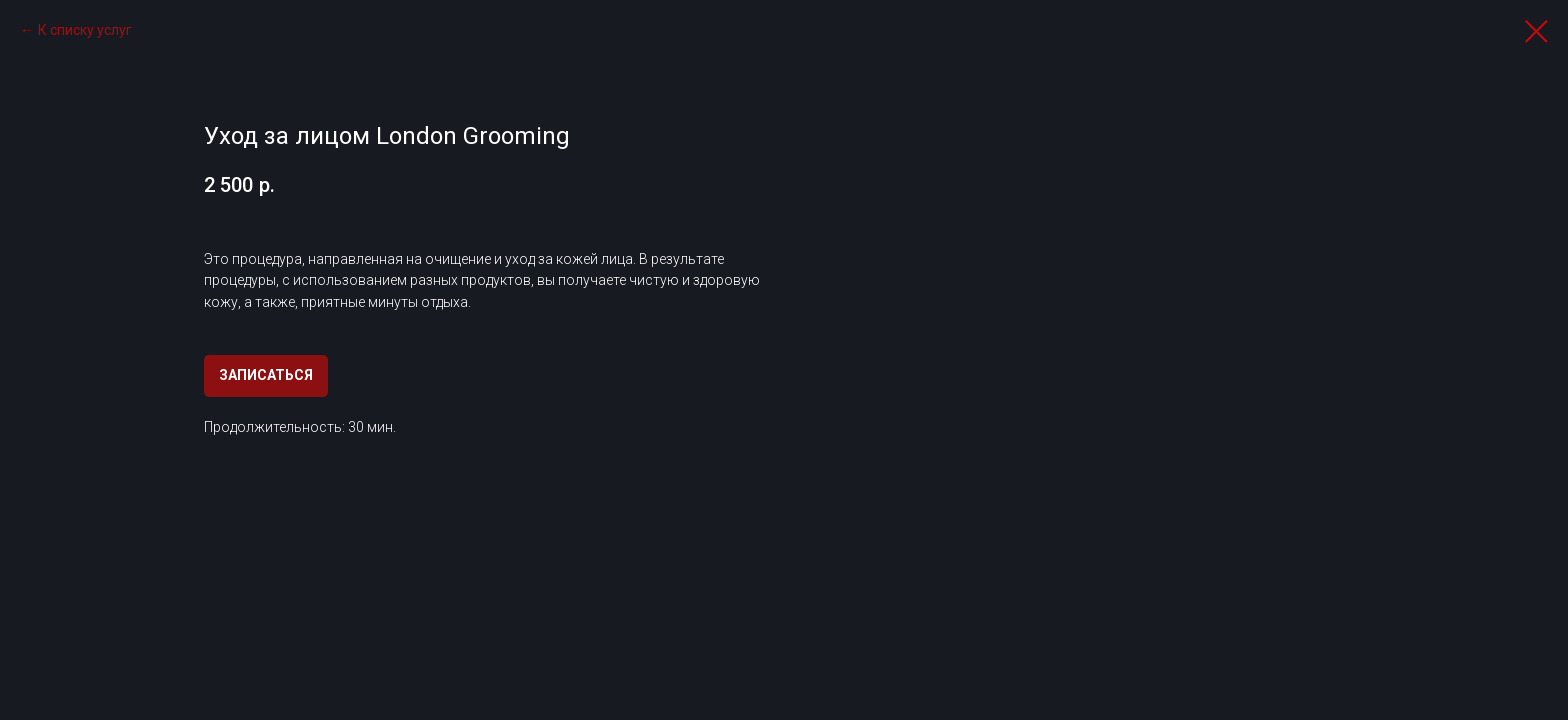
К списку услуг (85, 30)
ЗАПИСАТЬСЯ (266, 375)
